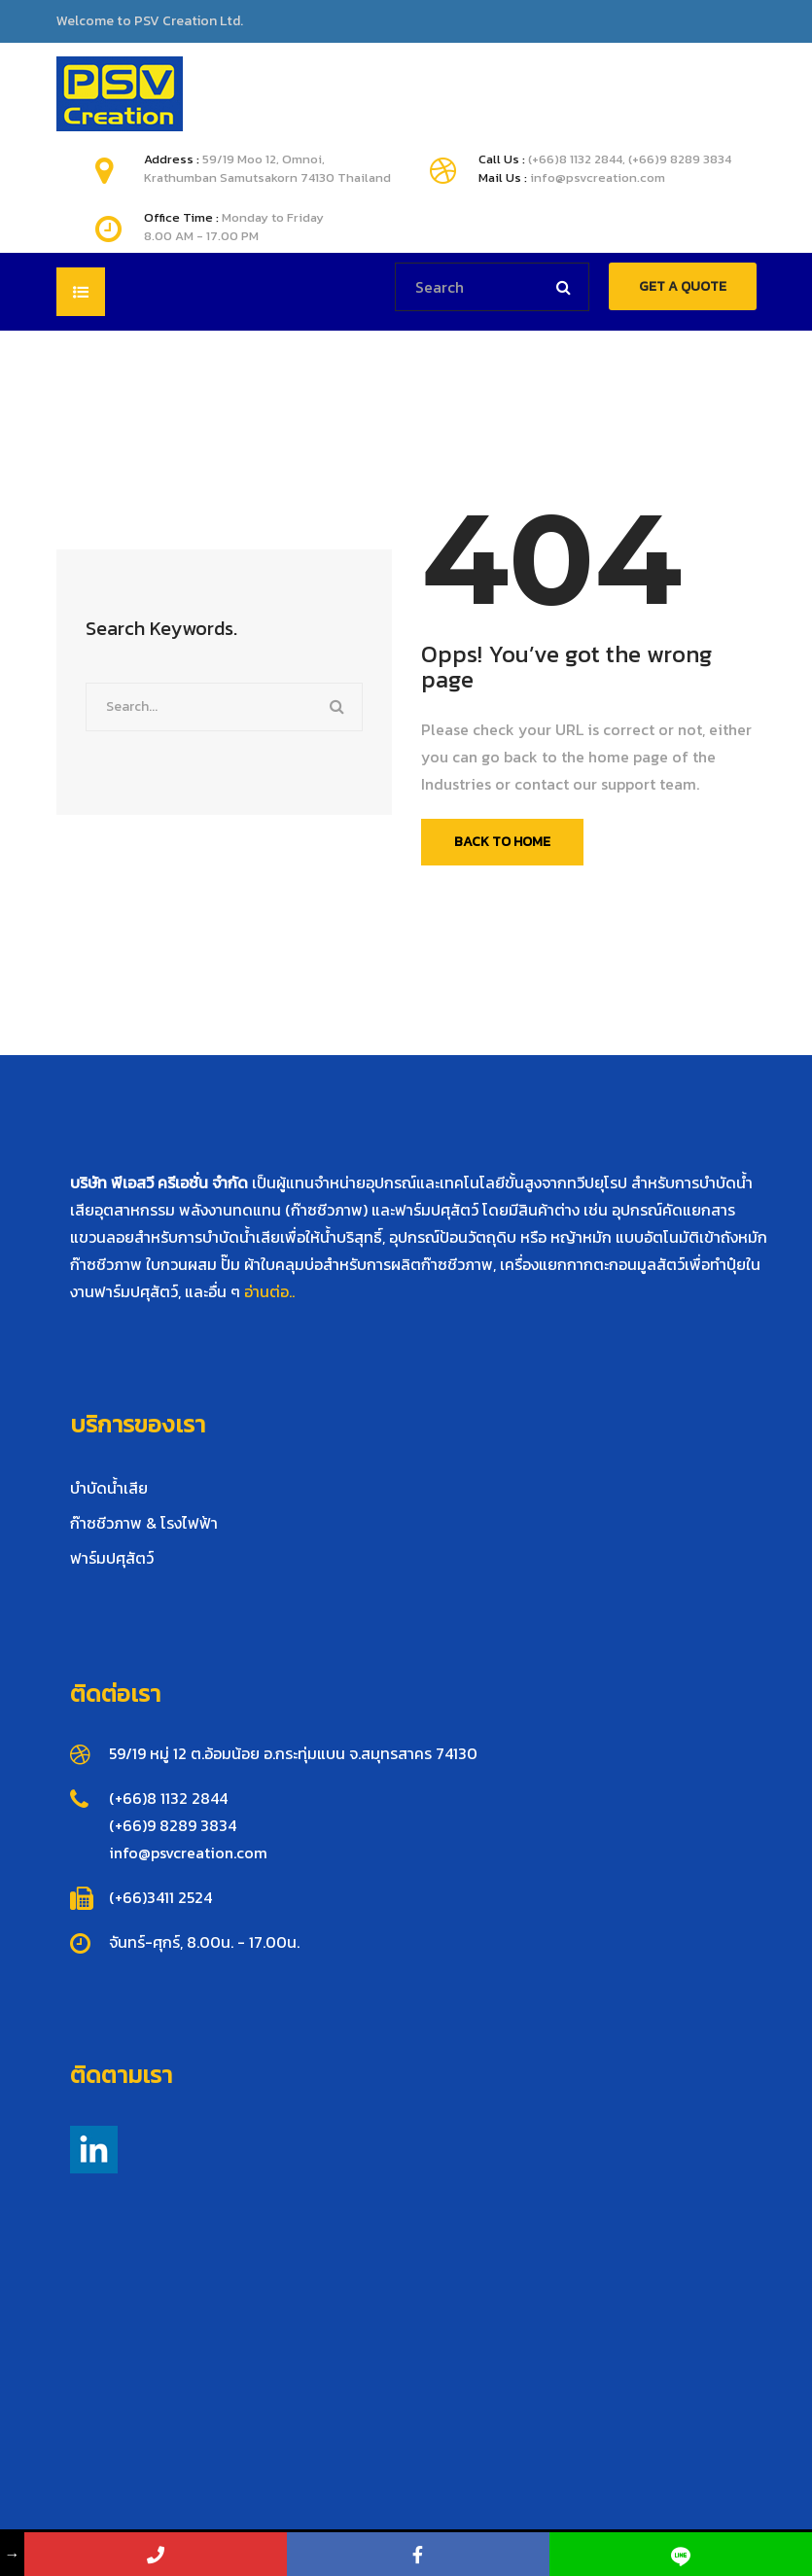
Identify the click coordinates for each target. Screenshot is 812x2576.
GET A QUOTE (682, 286)
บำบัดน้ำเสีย (109, 1488)
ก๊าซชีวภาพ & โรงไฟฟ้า (144, 1523)
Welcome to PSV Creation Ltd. (149, 21)
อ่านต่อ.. (269, 1291)
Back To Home (502, 841)
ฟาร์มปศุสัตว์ (112, 1558)
